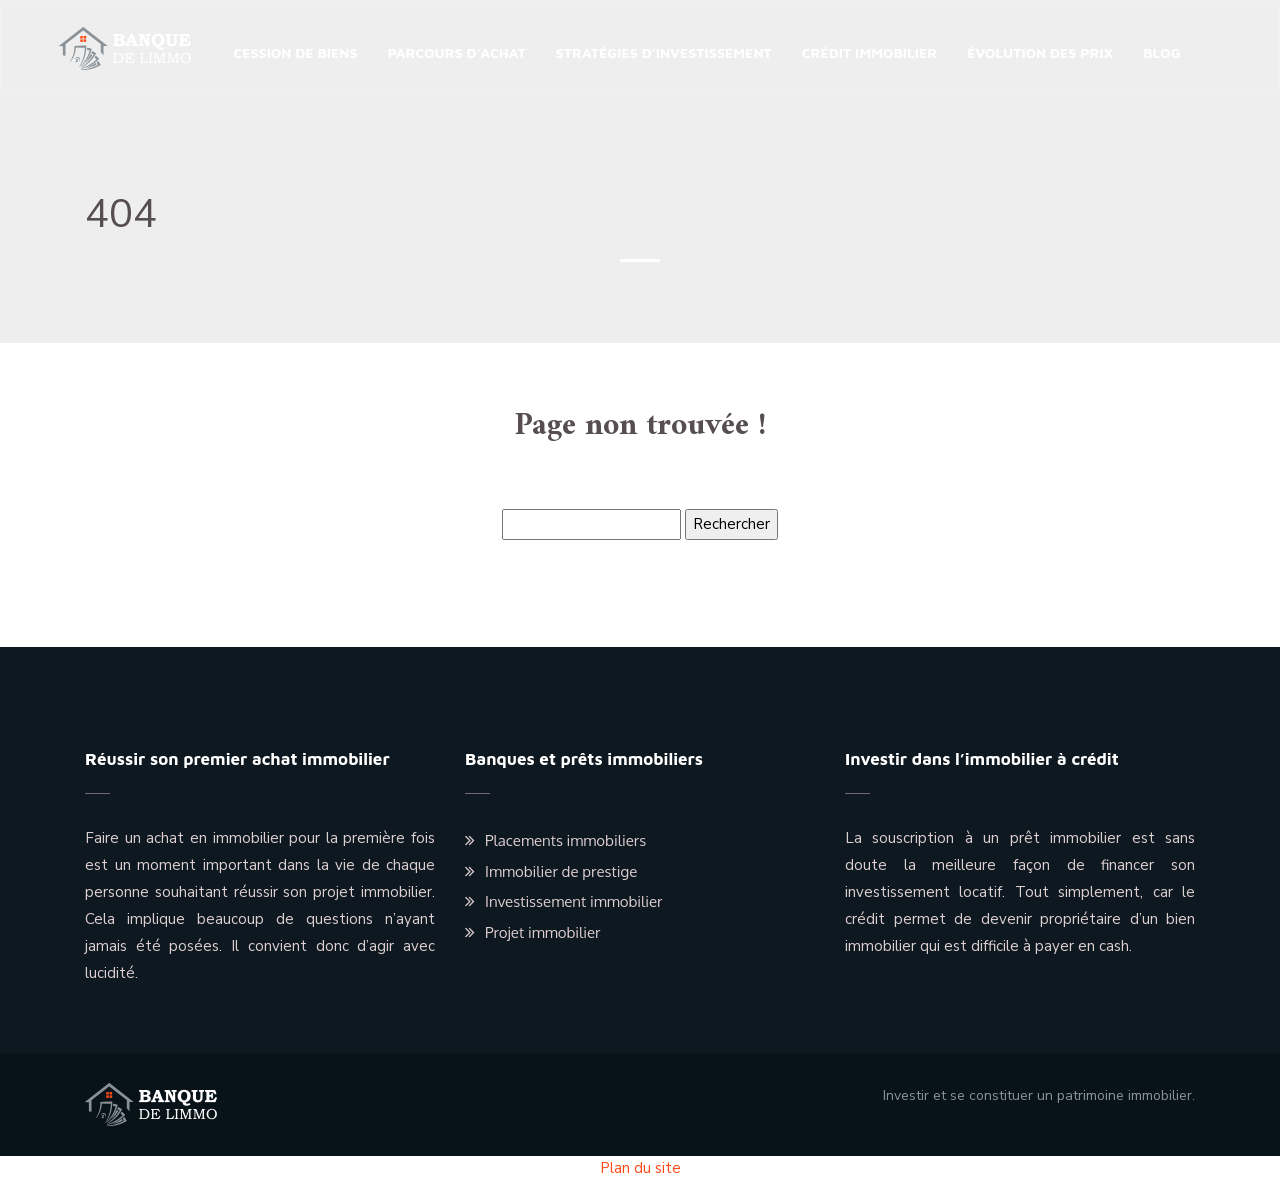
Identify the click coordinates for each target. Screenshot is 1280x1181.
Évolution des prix (1040, 52)
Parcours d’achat (457, 52)
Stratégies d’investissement (664, 52)
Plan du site (640, 1168)
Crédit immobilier (870, 52)
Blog (1161, 52)
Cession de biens (295, 52)
